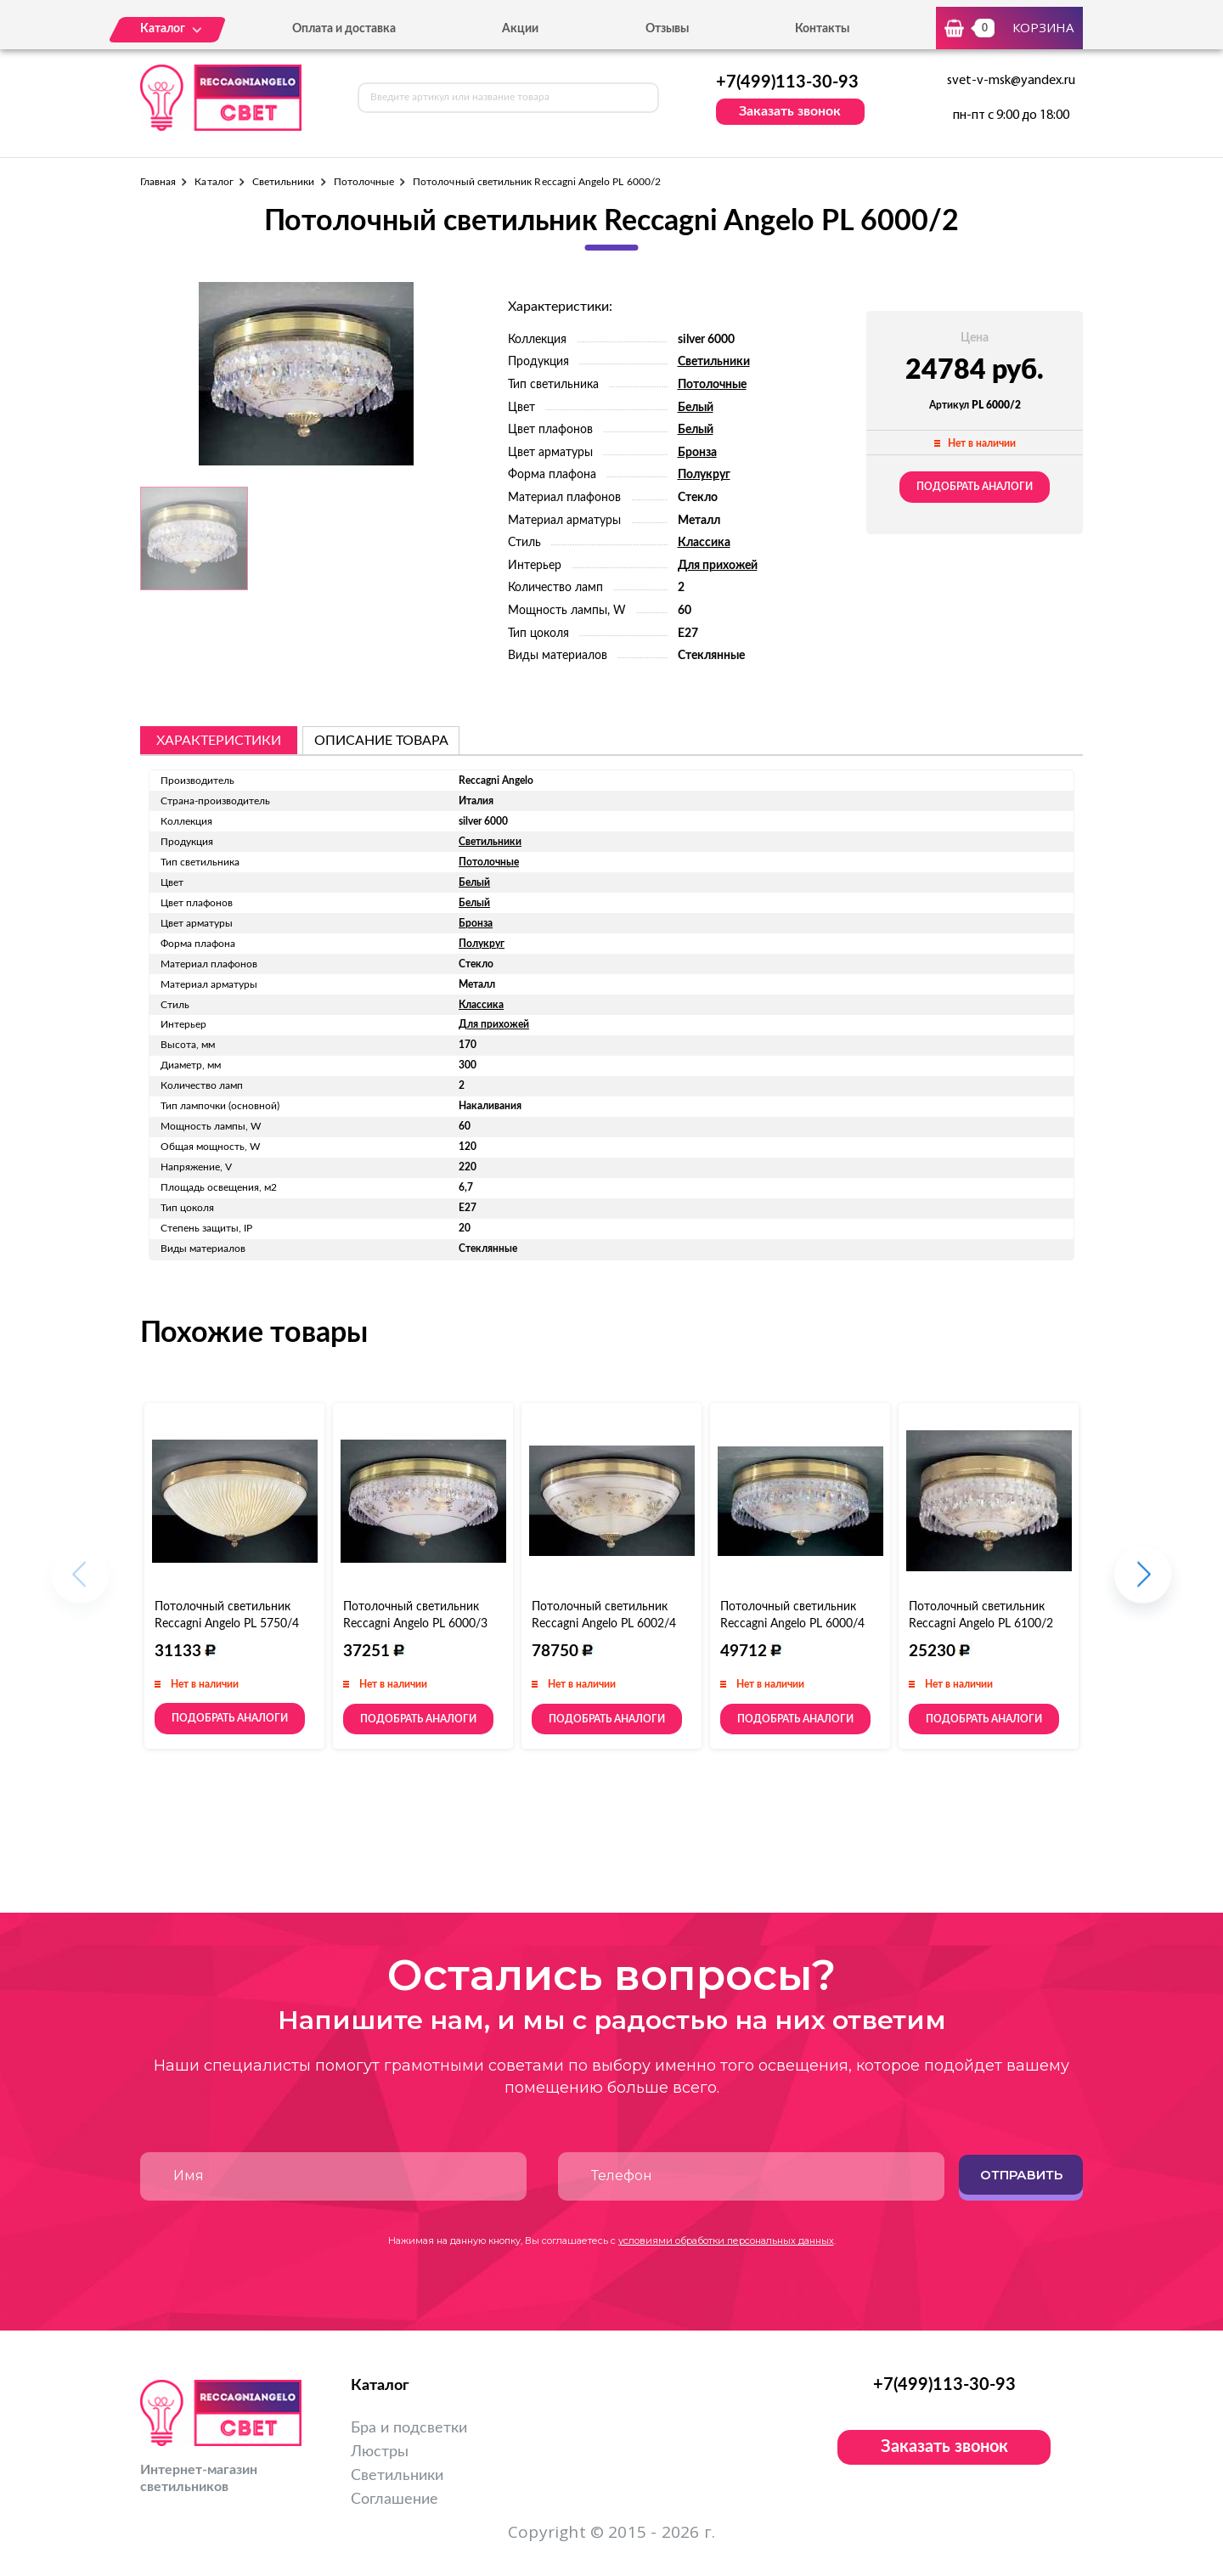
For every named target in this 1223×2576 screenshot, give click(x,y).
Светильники (283, 182)
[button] (1143, 1584)
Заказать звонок (790, 111)
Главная (158, 182)
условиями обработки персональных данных (726, 2240)
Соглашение (394, 2499)
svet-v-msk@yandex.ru (1011, 80)
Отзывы (667, 29)
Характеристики (218, 740)
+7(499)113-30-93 (787, 82)
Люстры (380, 2452)
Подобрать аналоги (974, 487)
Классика (704, 543)
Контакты (822, 29)
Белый (695, 408)
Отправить (1021, 2175)
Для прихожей (718, 566)
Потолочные (364, 182)
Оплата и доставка (344, 29)
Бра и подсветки (409, 2428)
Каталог (213, 182)
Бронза (697, 453)
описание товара (381, 740)
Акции (520, 29)
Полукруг (704, 475)
